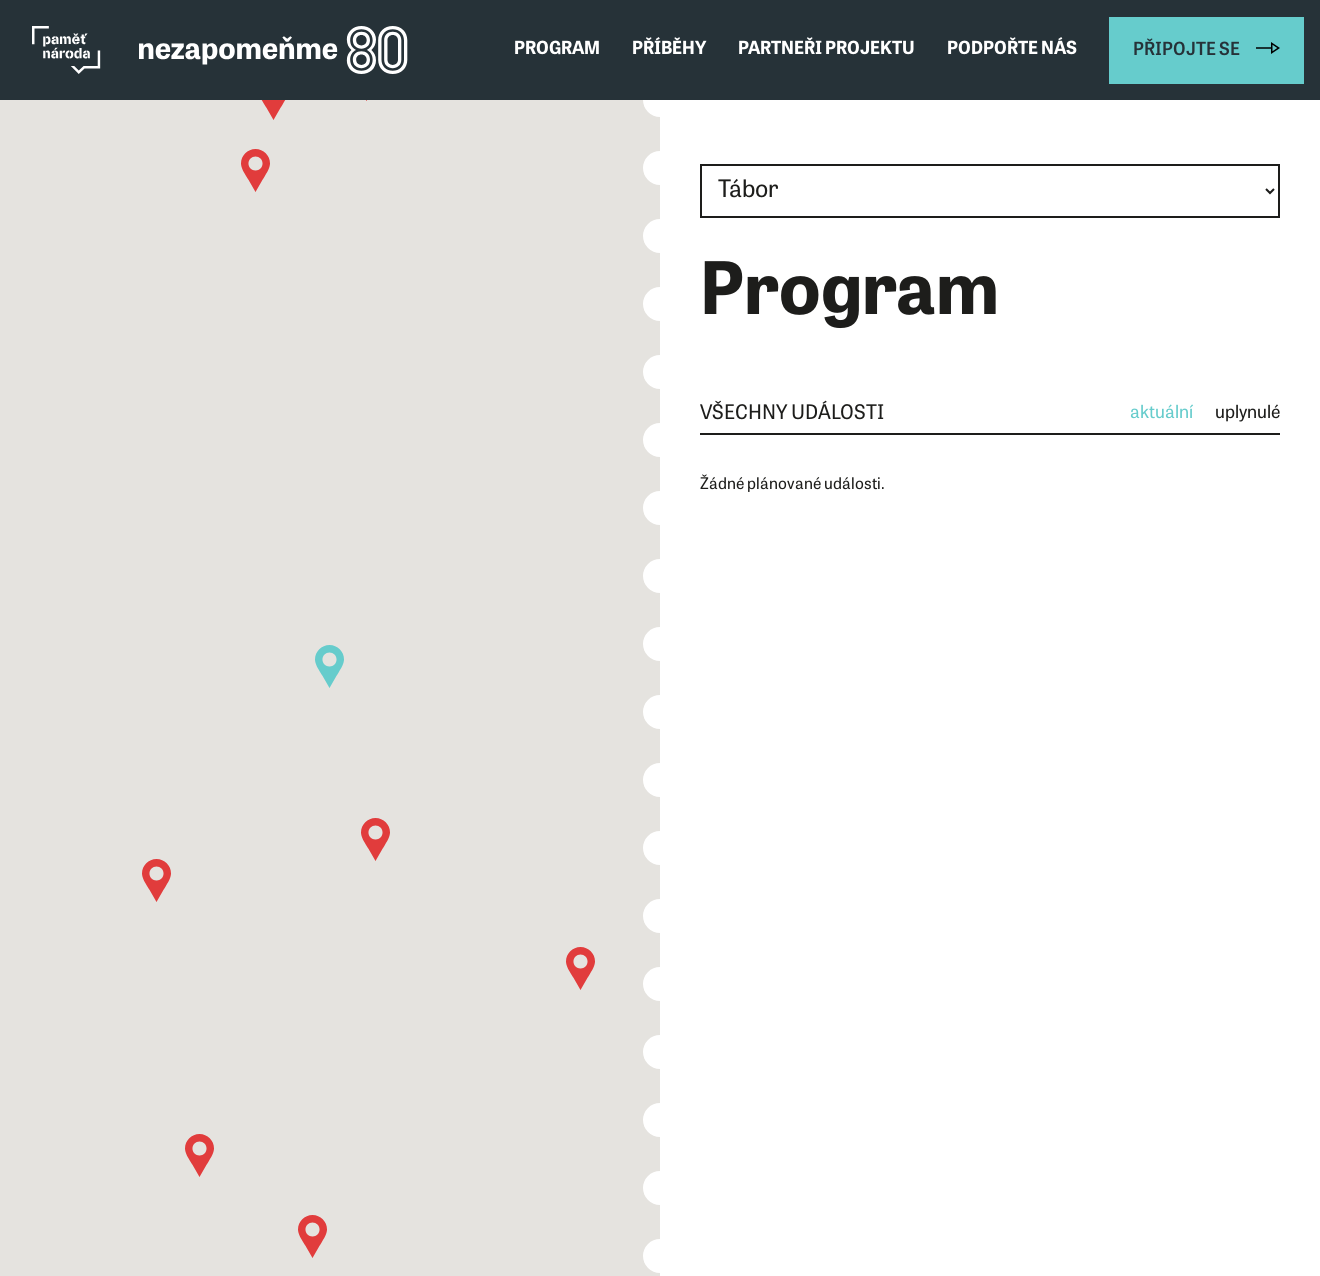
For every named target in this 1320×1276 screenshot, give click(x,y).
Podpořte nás (1012, 49)
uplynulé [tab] (1247, 413)
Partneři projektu (826, 49)
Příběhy (669, 49)
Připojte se (1186, 50)
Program (557, 49)
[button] (312, 1237)
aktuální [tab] (1161, 413)
